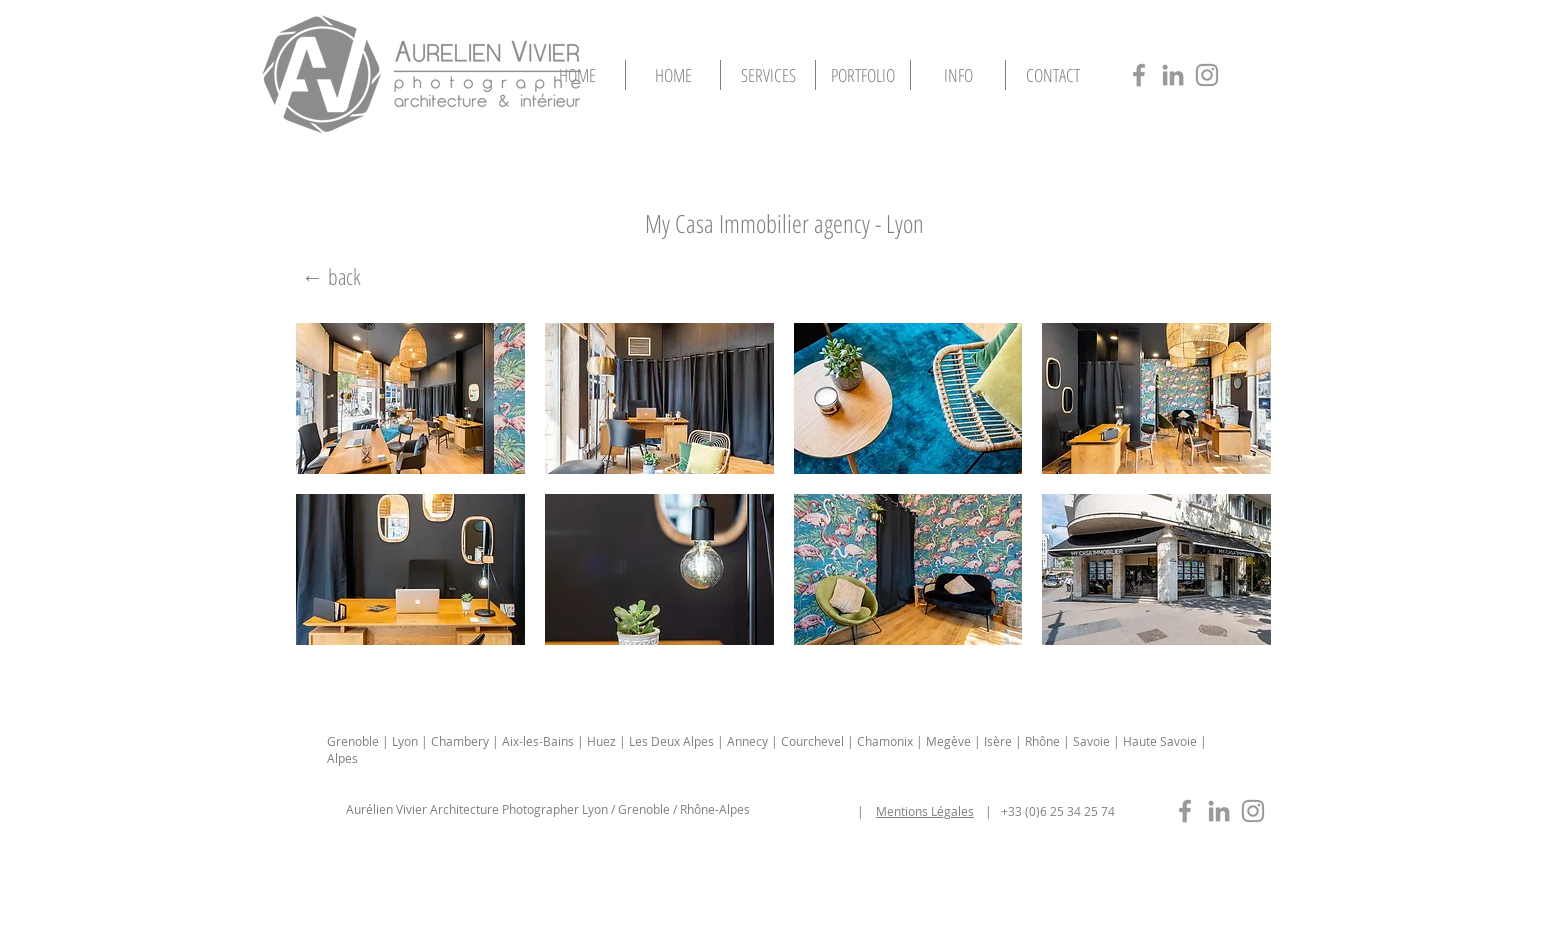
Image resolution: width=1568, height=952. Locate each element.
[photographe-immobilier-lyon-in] (1219, 811)
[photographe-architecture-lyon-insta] (1207, 75)
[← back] (331, 276)
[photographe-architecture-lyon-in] (1173, 75)
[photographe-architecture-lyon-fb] (1139, 75)
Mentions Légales (925, 811)
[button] (863, 75)
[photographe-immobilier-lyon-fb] (1185, 811)
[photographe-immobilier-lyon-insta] (1253, 811)
